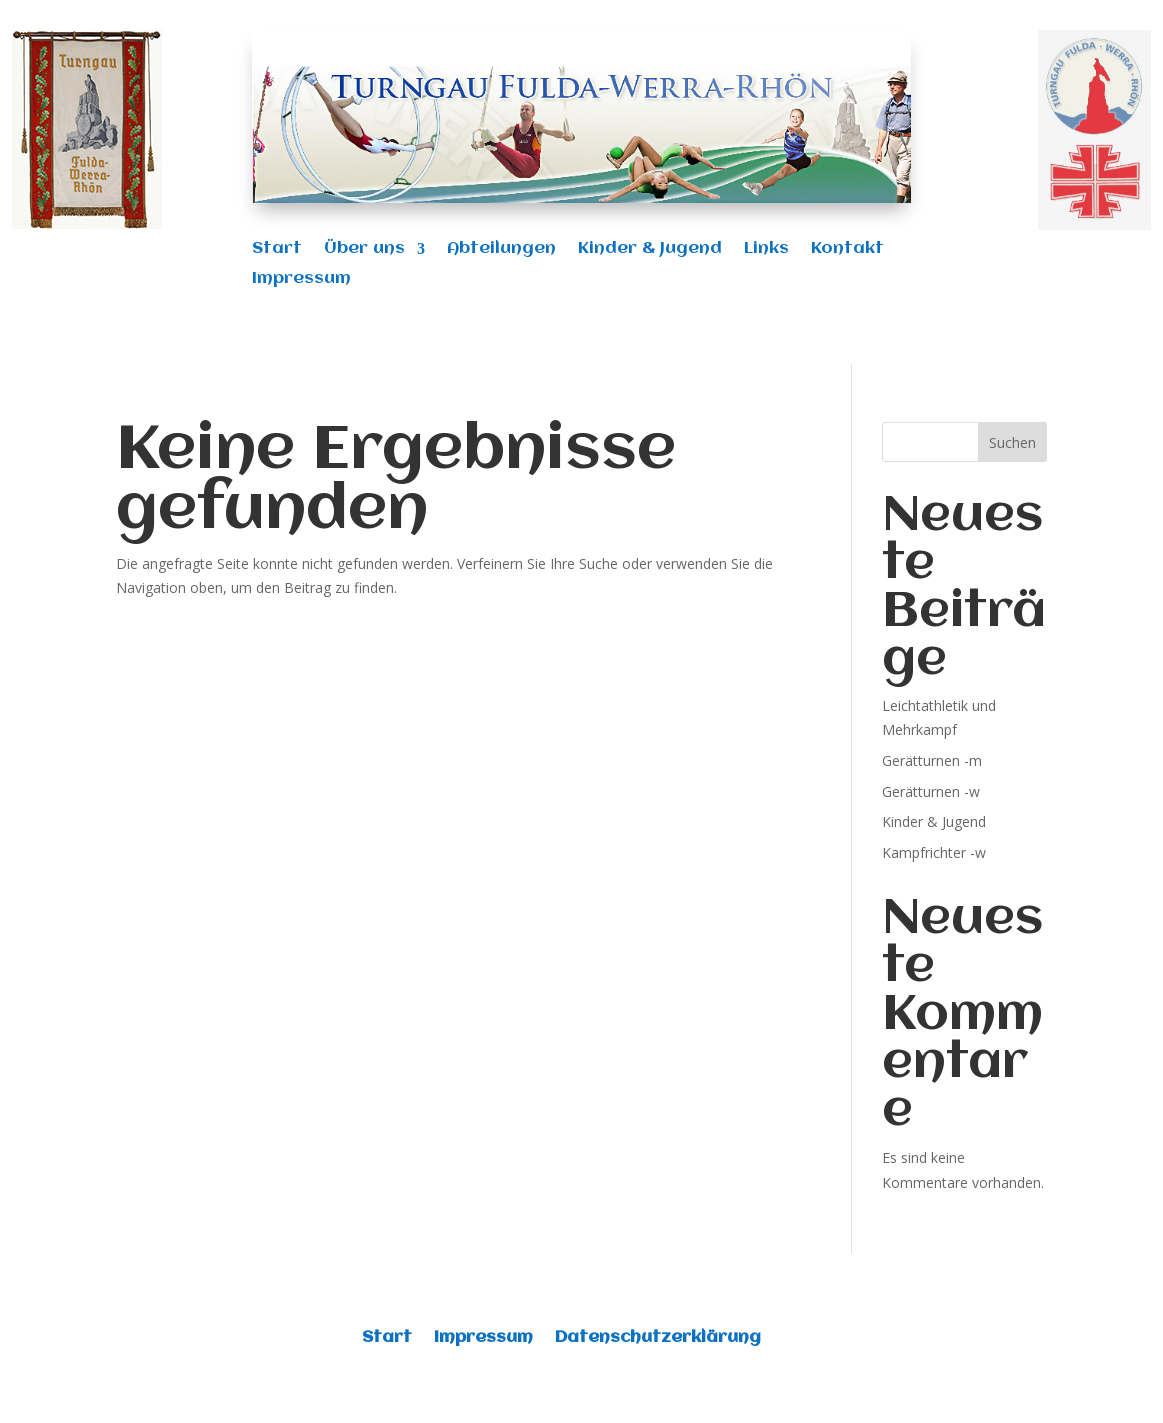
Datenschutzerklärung (658, 1338)
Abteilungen (501, 249)
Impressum (301, 279)
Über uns (364, 249)
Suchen (1012, 442)
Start (277, 249)
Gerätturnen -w (931, 791)
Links (766, 249)
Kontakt (847, 249)
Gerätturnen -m (932, 760)
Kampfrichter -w (934, 852)
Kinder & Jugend (650, 249)
